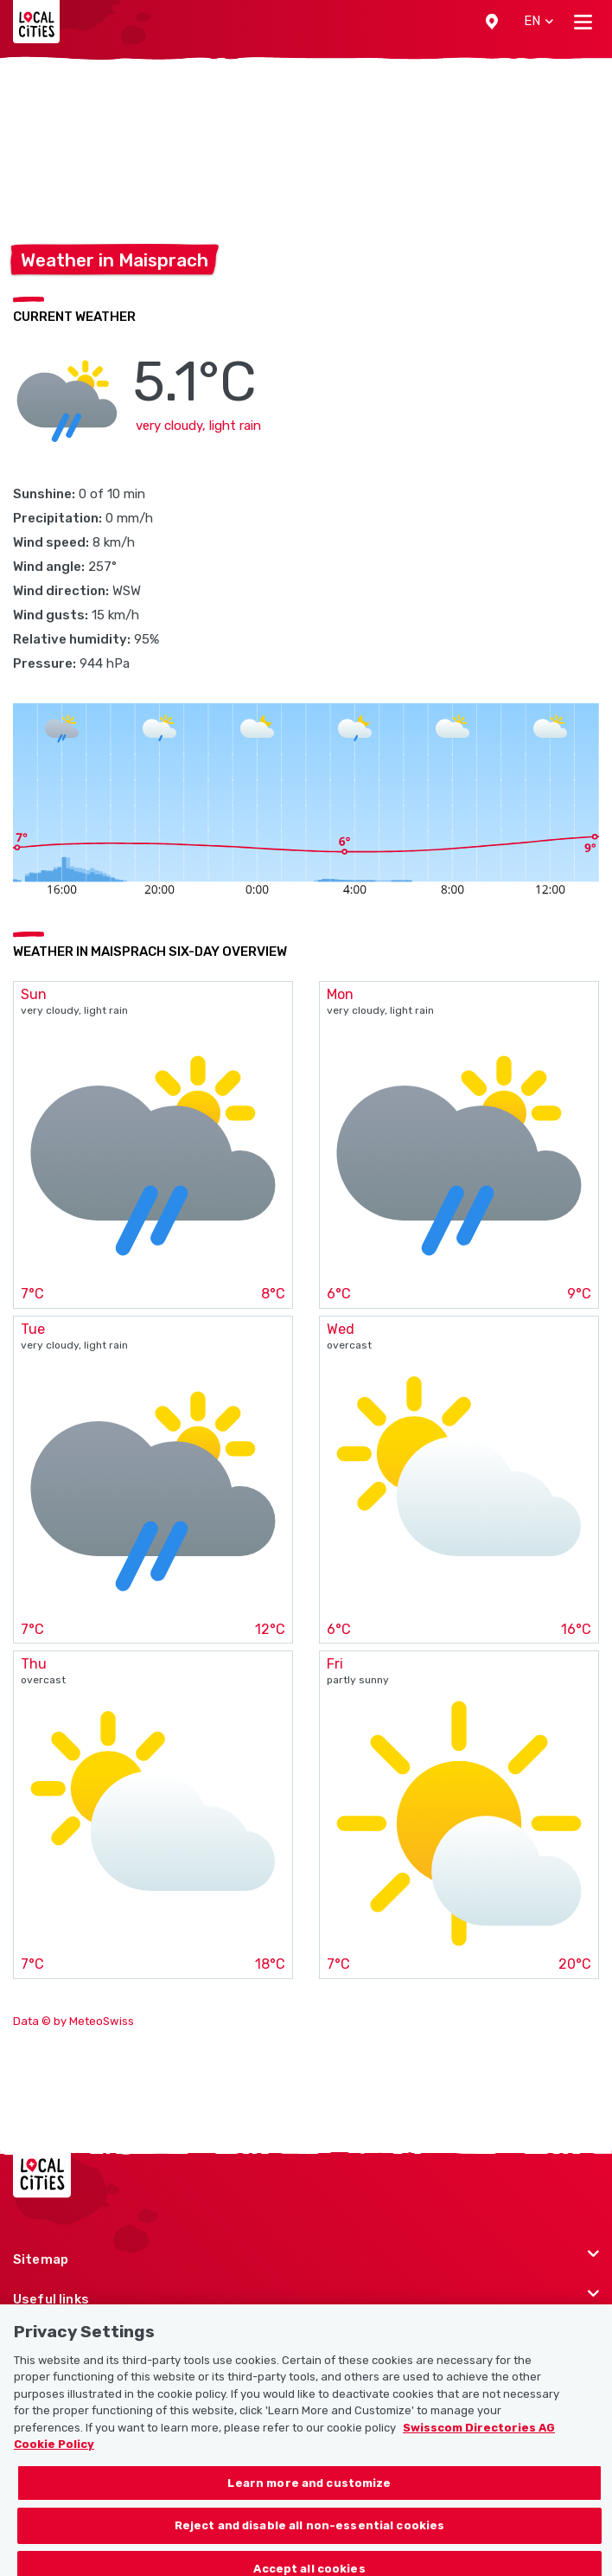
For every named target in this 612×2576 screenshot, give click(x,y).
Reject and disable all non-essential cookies (310, 2538)
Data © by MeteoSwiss (73, 2021)
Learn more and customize (309, 2495)
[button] (492, 21)
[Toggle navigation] (583, 21)
